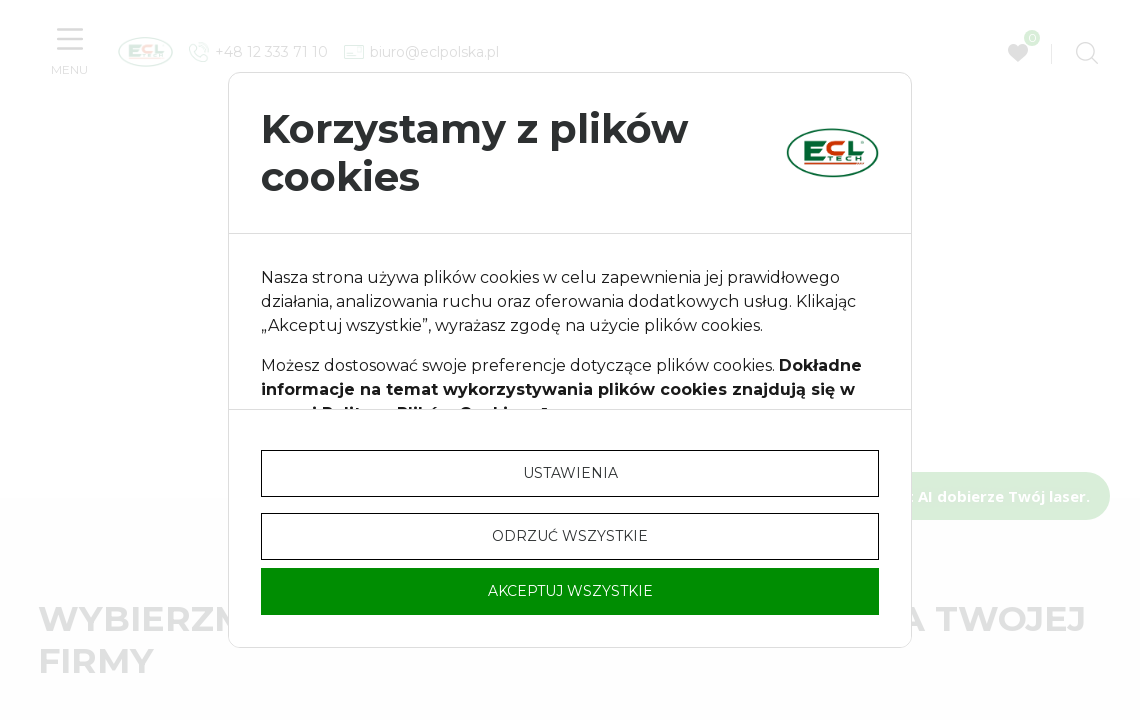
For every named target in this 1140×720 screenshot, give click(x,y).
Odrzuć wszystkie (570, 536)
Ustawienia (570, 473)
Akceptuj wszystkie (570, 591)
